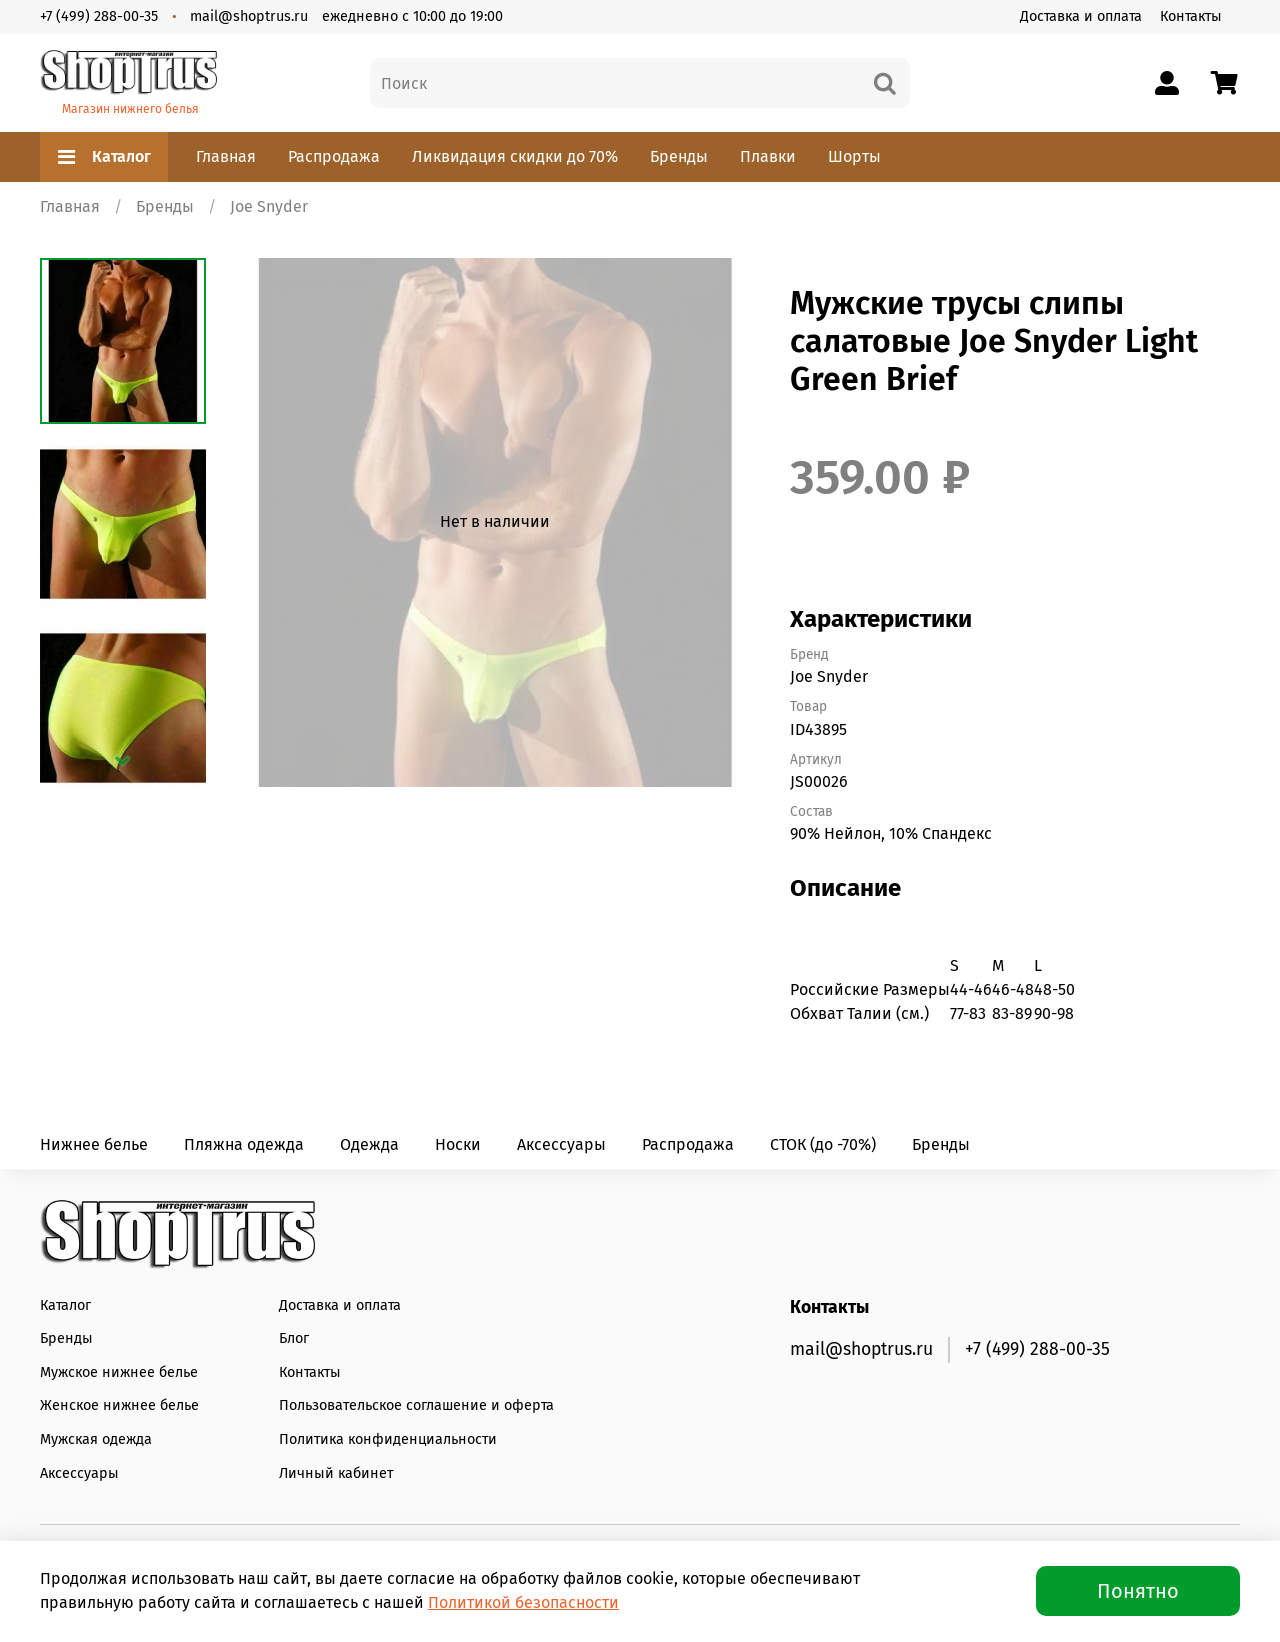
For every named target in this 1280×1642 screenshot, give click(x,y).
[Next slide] (123, 761)
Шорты (854, 156)
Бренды (679, 156)
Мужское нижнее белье (119, 1372)
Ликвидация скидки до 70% (515, 156)
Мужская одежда (96, 1439)
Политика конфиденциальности (388, 1439)
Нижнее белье (94, 1144)
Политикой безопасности (523, 1602)
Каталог (104, 157)
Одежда (369, 1144)
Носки (458, 1144)
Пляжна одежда (244, 1144)
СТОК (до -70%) (823, 1144)
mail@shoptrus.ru (249, 16)
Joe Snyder (269, 206)
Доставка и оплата (1081, 16)
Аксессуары (561, 1144)
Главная (226, 156)
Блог (294, 1338)
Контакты (1191, 16)
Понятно (1138, 1591)
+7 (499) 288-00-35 (99, 16)
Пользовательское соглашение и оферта (416, 1405)
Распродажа (334, 156)
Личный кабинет (336, 1473)
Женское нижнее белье (119, 1405)
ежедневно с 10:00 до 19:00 (412, 16)
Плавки (768, 156)
